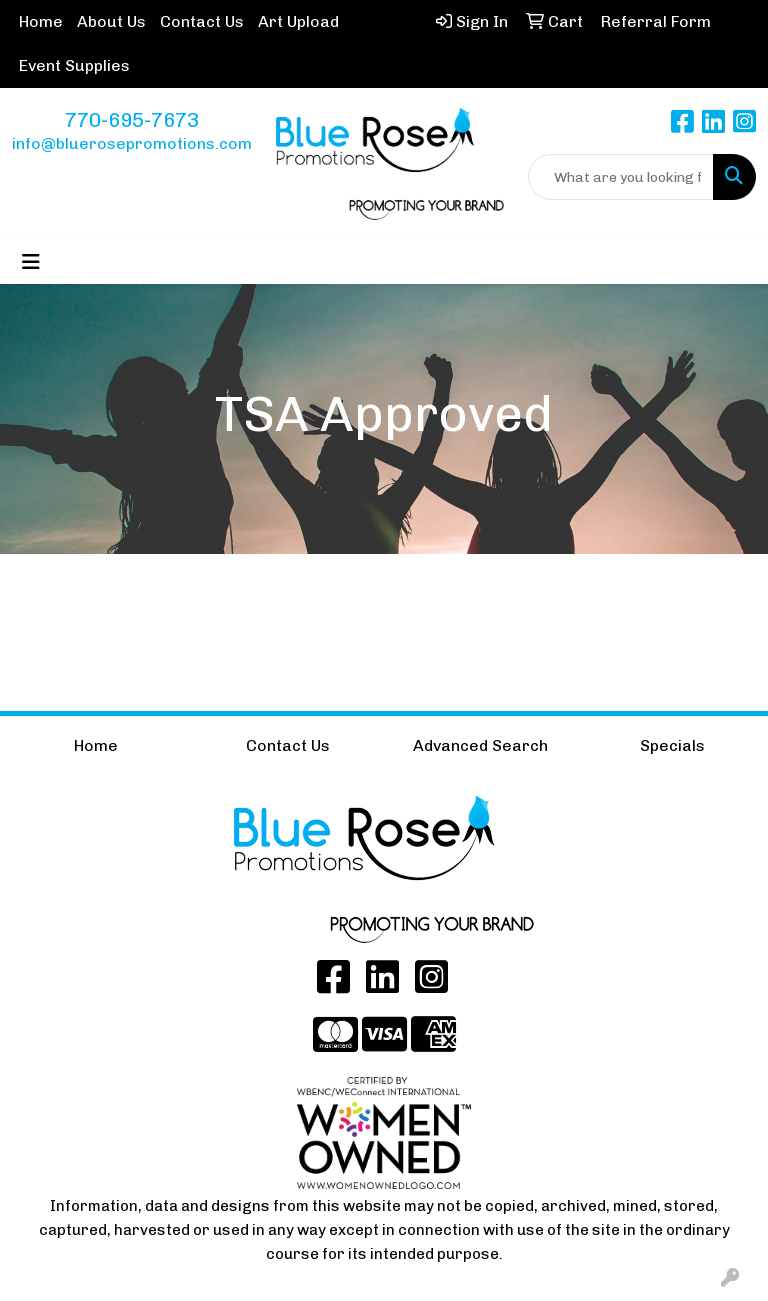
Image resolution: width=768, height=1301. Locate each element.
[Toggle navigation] (31, 262)
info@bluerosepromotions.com (132, 143)
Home (41, 21)
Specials (672, 745)
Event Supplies (74, 65)
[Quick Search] (621, 177)
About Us (111, 21)
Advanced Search (480, 745)
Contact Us (202, 21)
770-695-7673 (132, 120)
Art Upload (298, 21)
